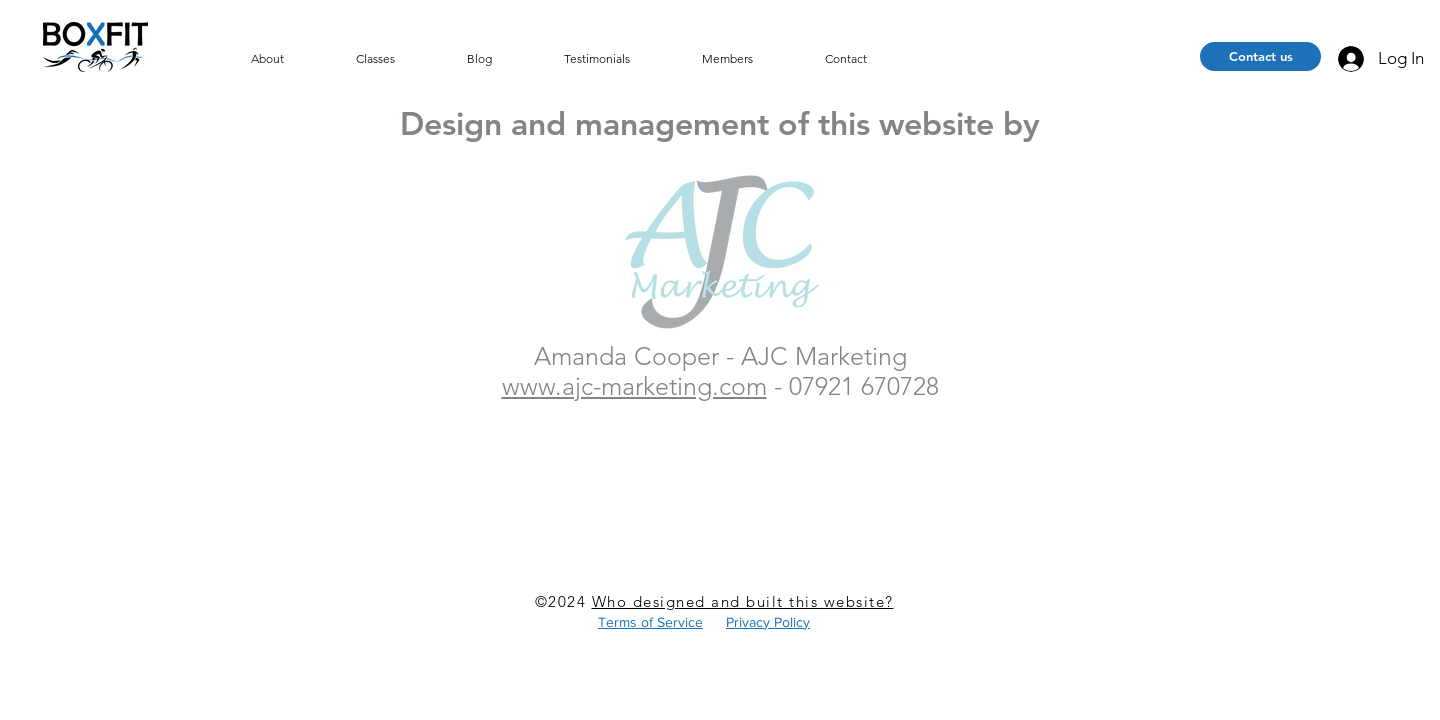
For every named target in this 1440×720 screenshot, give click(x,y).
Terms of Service (650, 622)
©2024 (563, 601)
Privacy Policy (768, 622)
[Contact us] (1260, 56)
